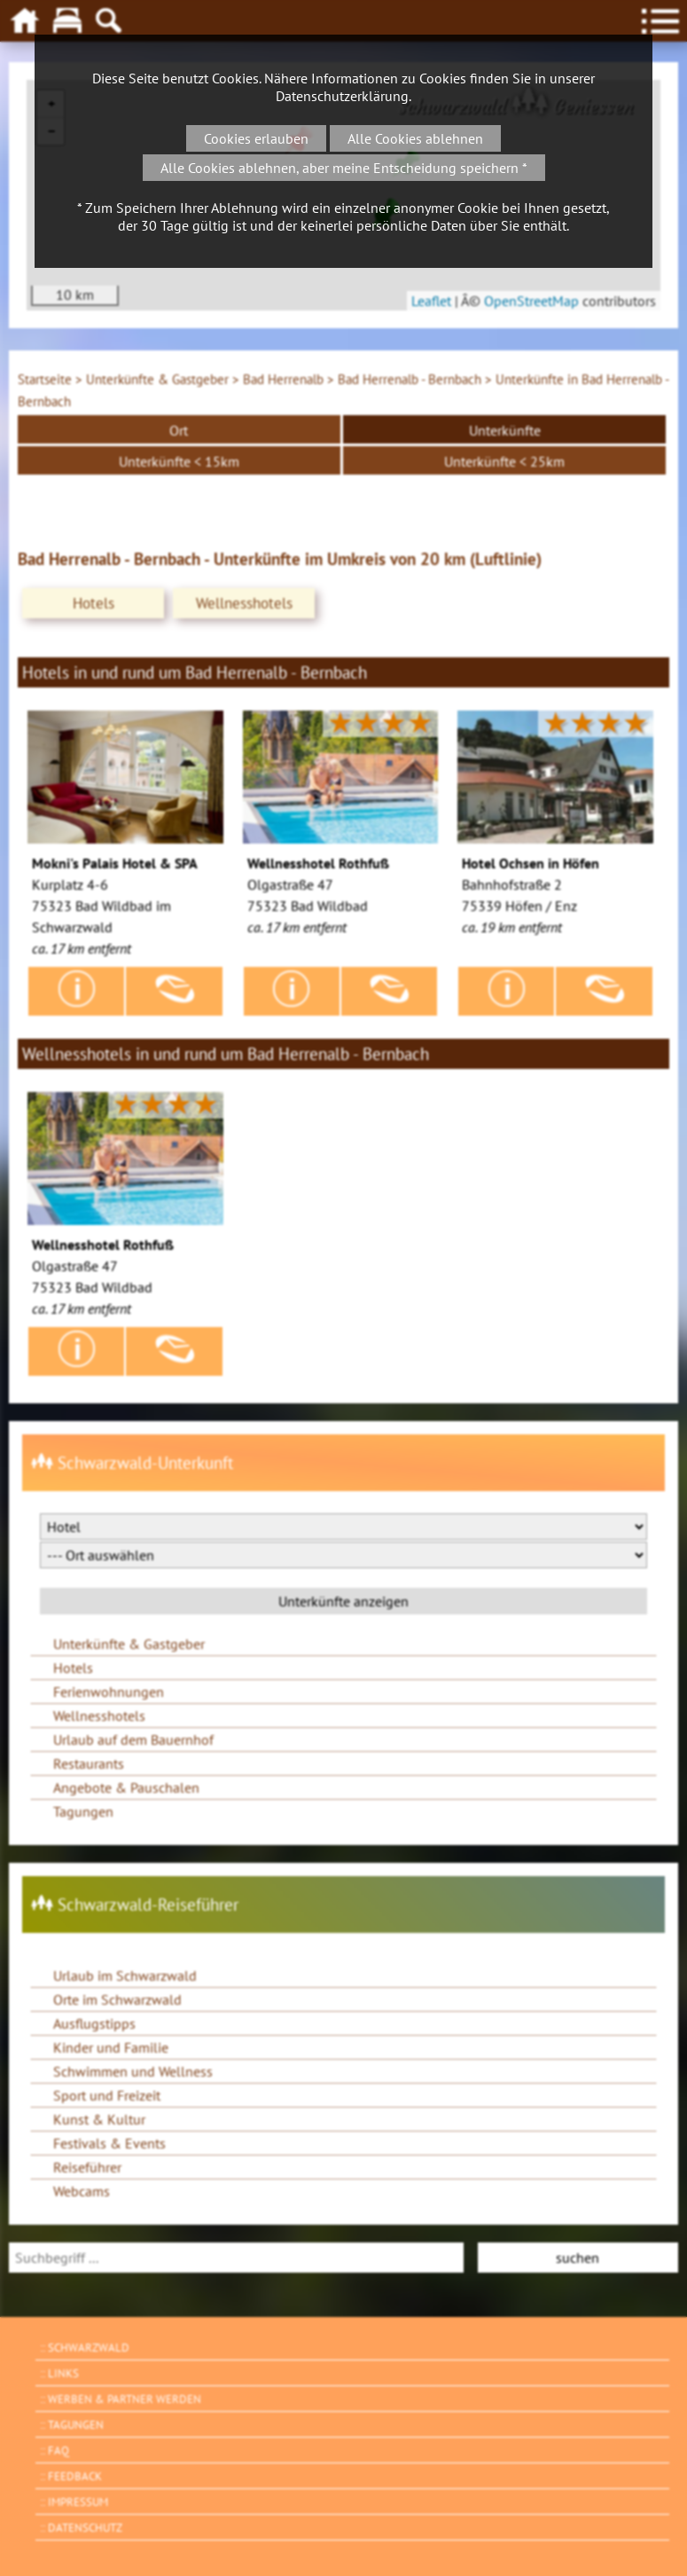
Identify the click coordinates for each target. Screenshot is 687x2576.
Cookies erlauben (256, 138)
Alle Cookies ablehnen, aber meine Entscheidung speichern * (343, 168)
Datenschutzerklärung (342, 96)
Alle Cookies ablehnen (415, 138)
